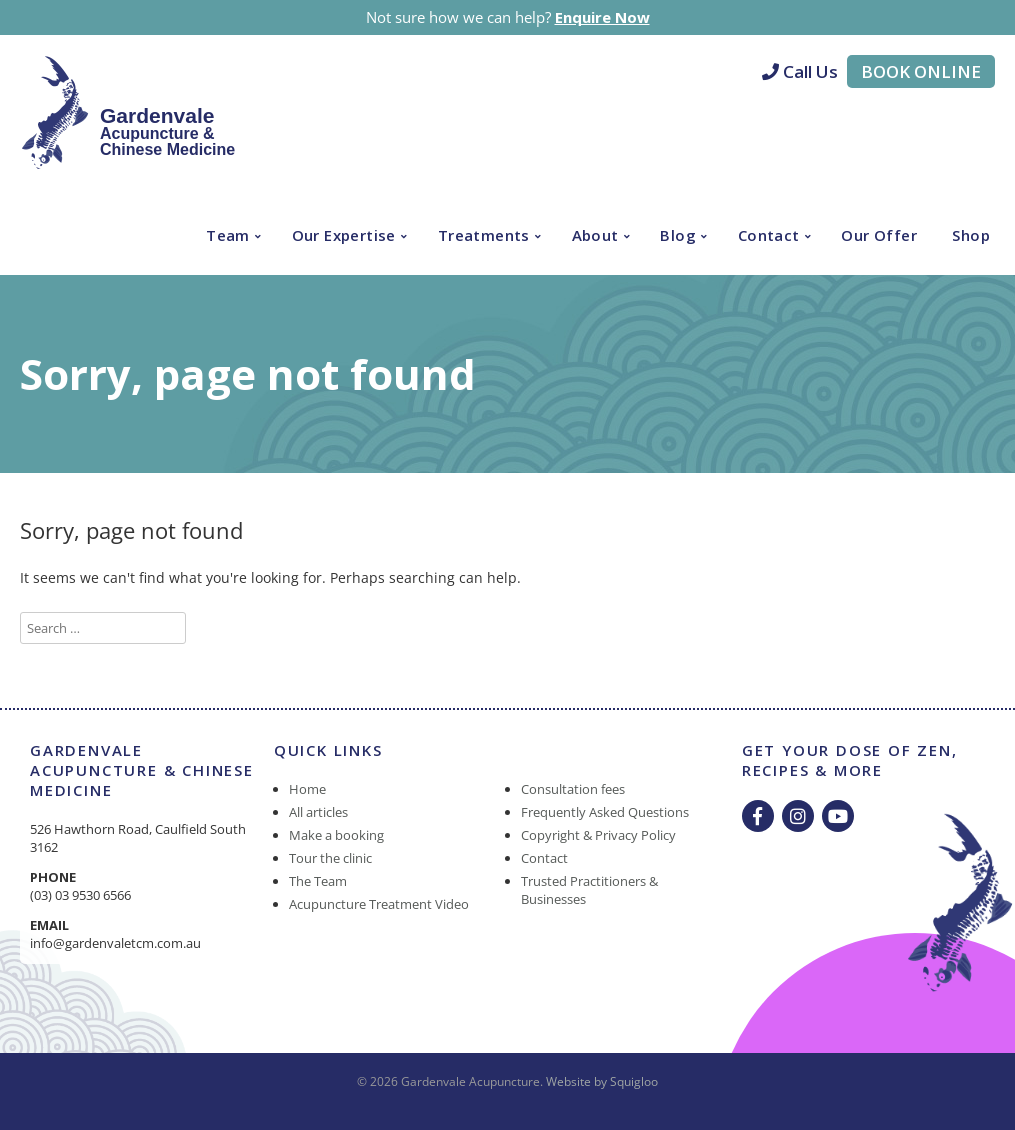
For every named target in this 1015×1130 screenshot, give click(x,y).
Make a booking (336, 835)
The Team (318, 881)
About (595, 235)
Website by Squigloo (602, 1081)
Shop (971, 235)
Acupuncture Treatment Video (379, 904)
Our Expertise (344, 235)
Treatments (484, 235)
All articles (318, 812)
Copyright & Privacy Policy (598, 835)
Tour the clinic (330, 858)
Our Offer (879, 235)
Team (228, 235)
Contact (769, 235)
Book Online (921, 71)
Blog (678, 235)
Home (307, 789)
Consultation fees (573, 789)
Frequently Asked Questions (605, 812)
